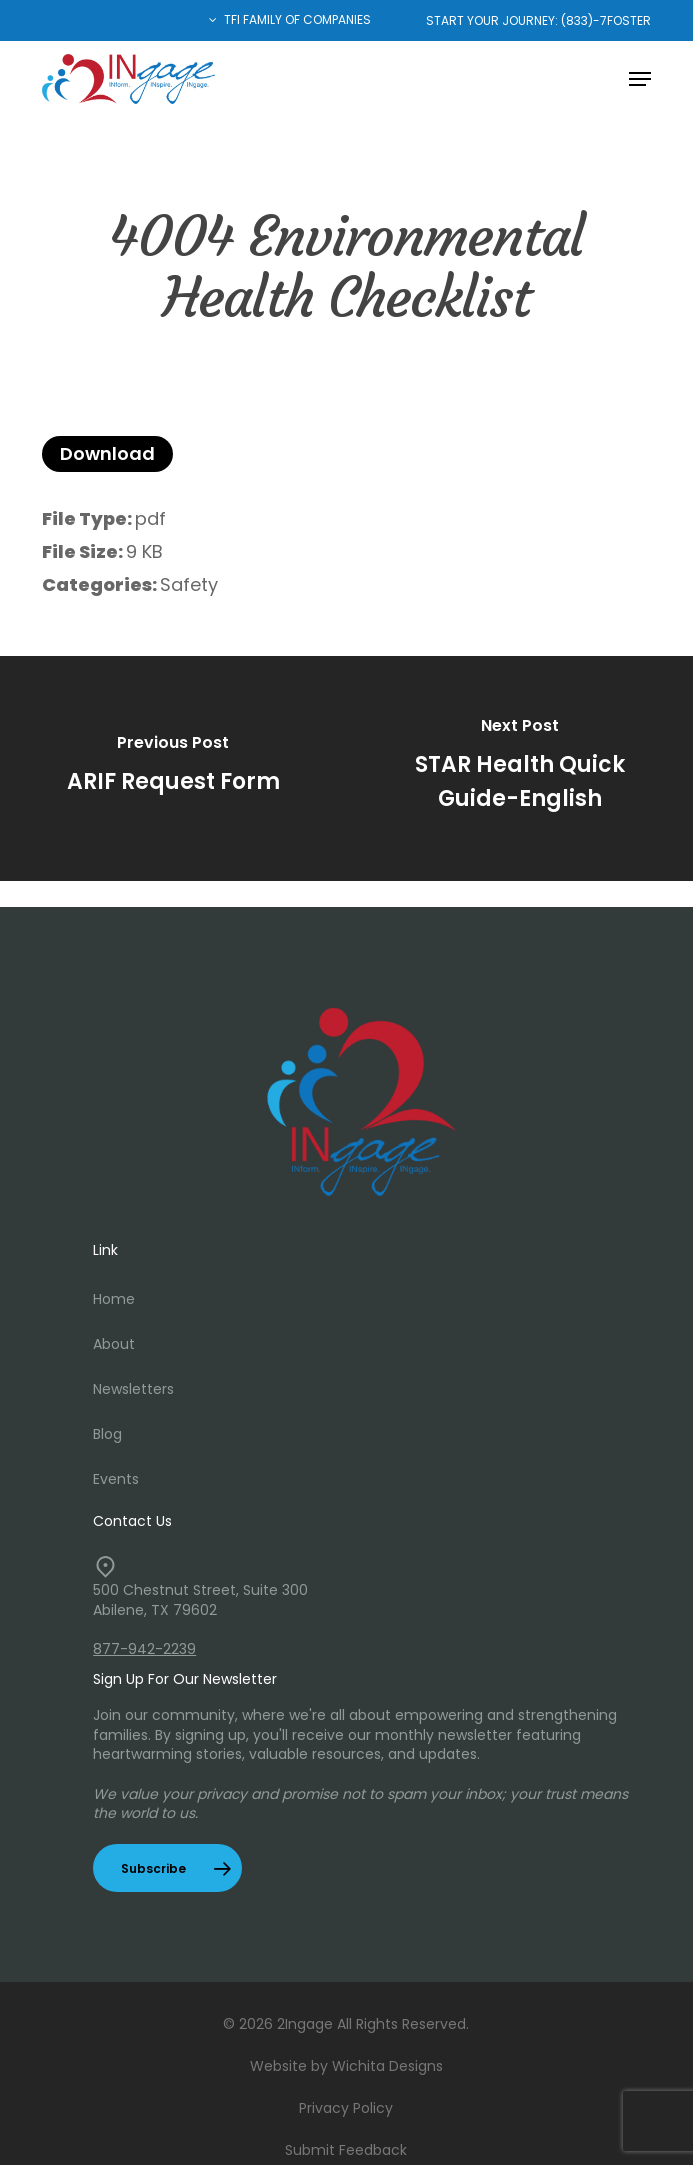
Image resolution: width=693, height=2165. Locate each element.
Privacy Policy (346, 2108)
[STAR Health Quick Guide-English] (519, 768)
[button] (640, 79)
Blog (107, 1434)
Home (114, 1299)
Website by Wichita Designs (346, 2066)
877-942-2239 (144, 1649)
